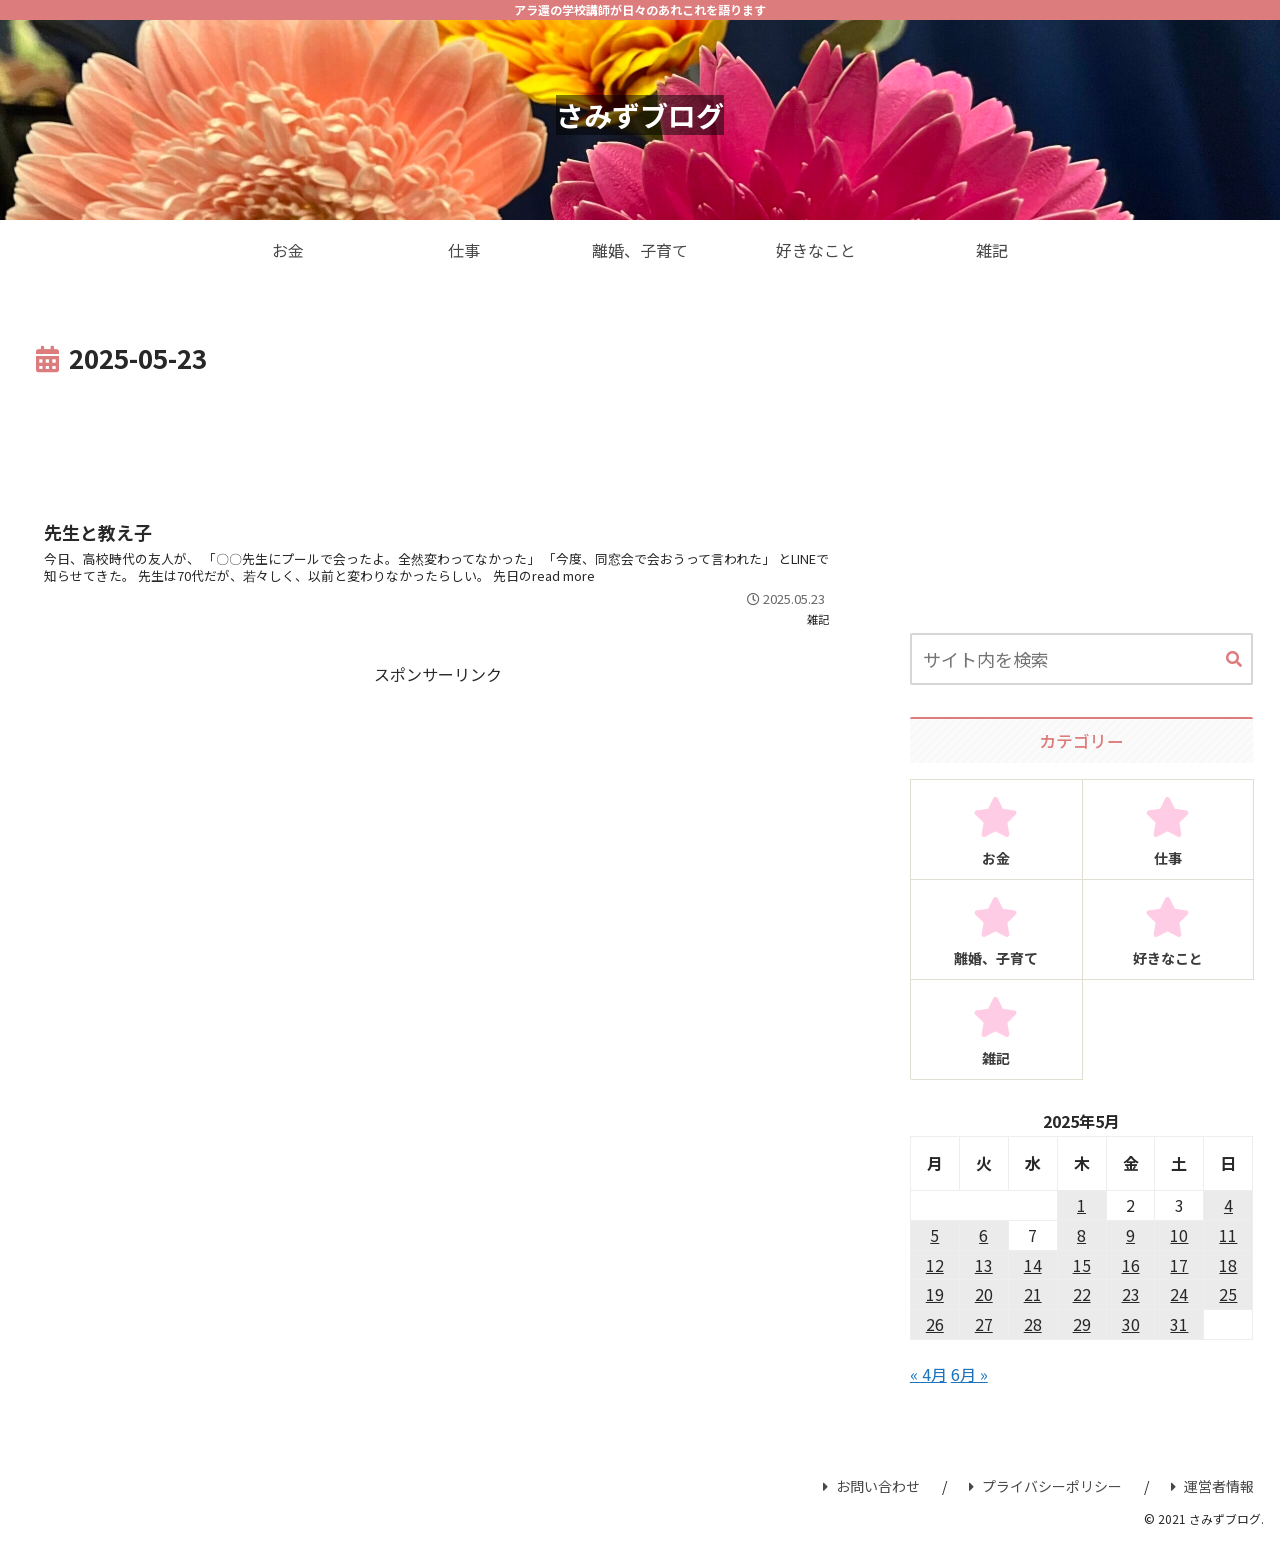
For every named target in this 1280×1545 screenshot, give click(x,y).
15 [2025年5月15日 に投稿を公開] (1082, 1265)
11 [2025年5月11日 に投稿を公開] (1228, 1235)
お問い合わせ (871, 1486)
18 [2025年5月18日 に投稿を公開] (1228, 1265)
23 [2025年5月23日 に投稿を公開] (1131, 1294)
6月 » (969, 1374)
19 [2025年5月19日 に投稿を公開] (935, 1294)
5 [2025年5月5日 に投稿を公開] (934, 1235)
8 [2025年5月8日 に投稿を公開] (1081, 1235)
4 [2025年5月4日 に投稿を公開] (1228, 1205)
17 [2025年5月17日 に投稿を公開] (1179, 1265)
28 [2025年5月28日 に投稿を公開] (1033, 1324)
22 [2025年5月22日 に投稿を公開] (1082, 1294)
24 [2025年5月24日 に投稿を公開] (1179, 1294)
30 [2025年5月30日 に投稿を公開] (1131, 1324)
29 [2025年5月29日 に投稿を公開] (1082, 1324)
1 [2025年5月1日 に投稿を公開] (1081, 1205)
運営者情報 (1212, 1486)
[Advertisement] (437, 436)
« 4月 (928, 1374)
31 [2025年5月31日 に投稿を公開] (1179, 1324)
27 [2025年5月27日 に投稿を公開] (984, 1324)
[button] (1234, 660)
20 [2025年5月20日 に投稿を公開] (984, 1294)
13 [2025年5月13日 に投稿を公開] (984, 1265)
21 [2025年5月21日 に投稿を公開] (1033, 1294)
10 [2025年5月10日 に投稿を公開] (1179, 1235)
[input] (1082, 659)
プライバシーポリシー (1045, 1486)
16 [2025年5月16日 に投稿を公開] (1131, 1265)
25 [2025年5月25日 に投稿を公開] (1228, 1294)
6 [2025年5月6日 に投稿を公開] (983, 1235)
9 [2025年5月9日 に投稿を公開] (1130, 1235)
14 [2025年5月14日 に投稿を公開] (1033, 1265)
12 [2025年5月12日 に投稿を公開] (935, 1265)
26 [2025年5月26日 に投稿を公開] (935, 1324)
